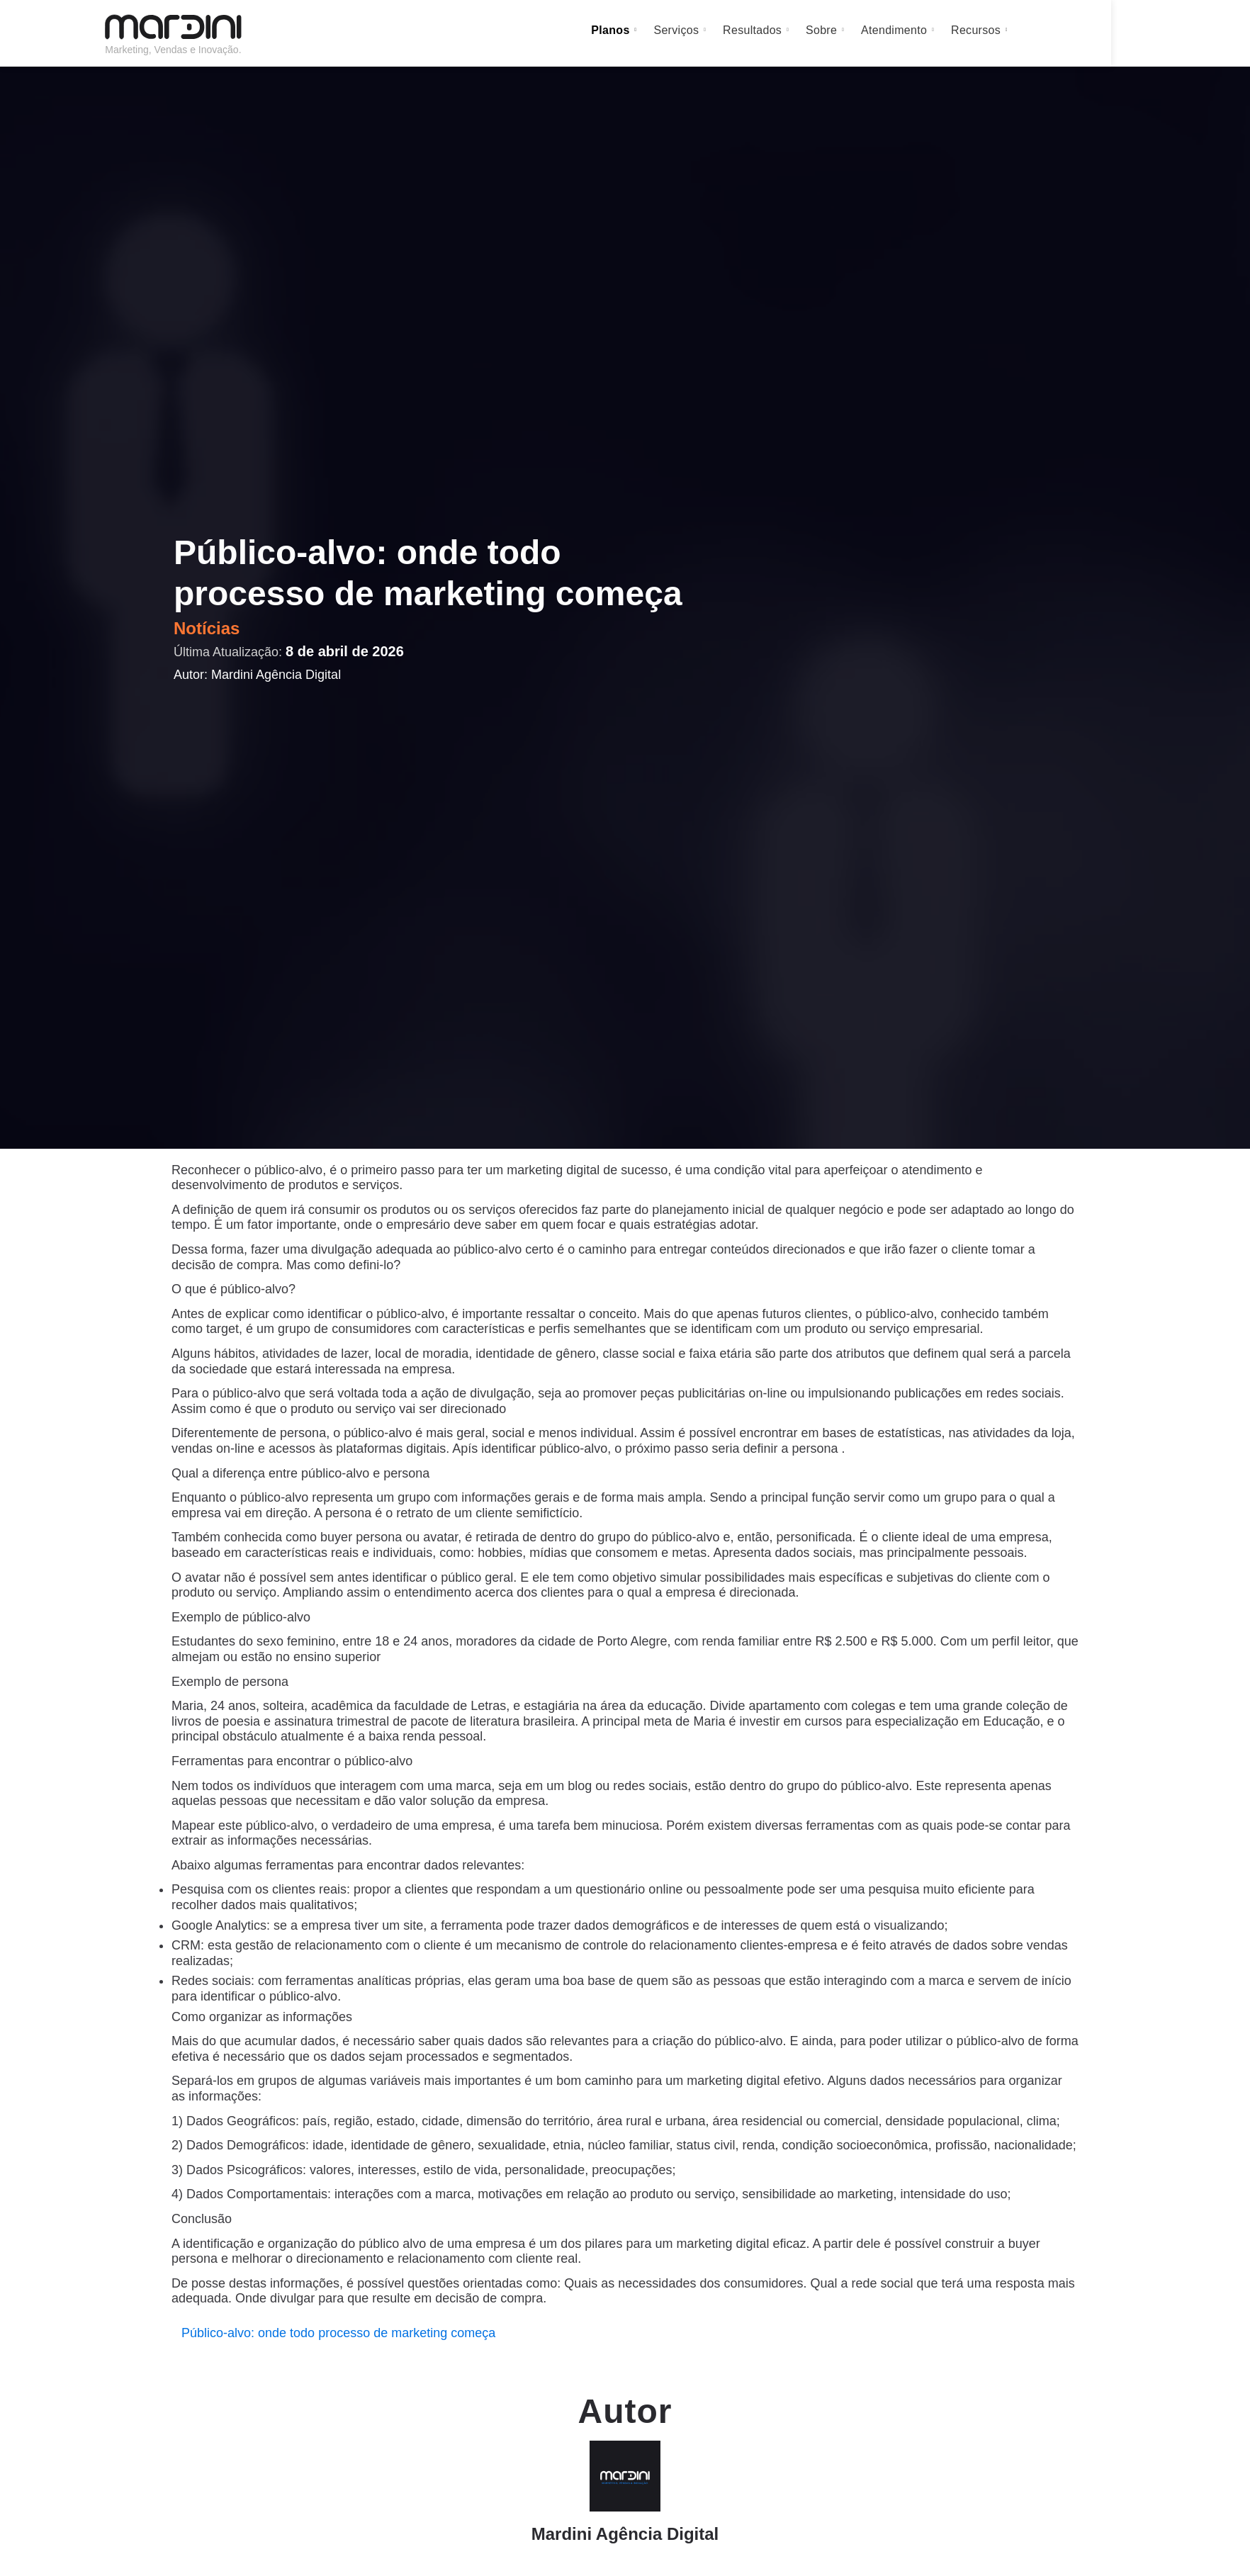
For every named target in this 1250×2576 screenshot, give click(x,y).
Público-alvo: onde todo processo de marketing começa (338, 2333)
